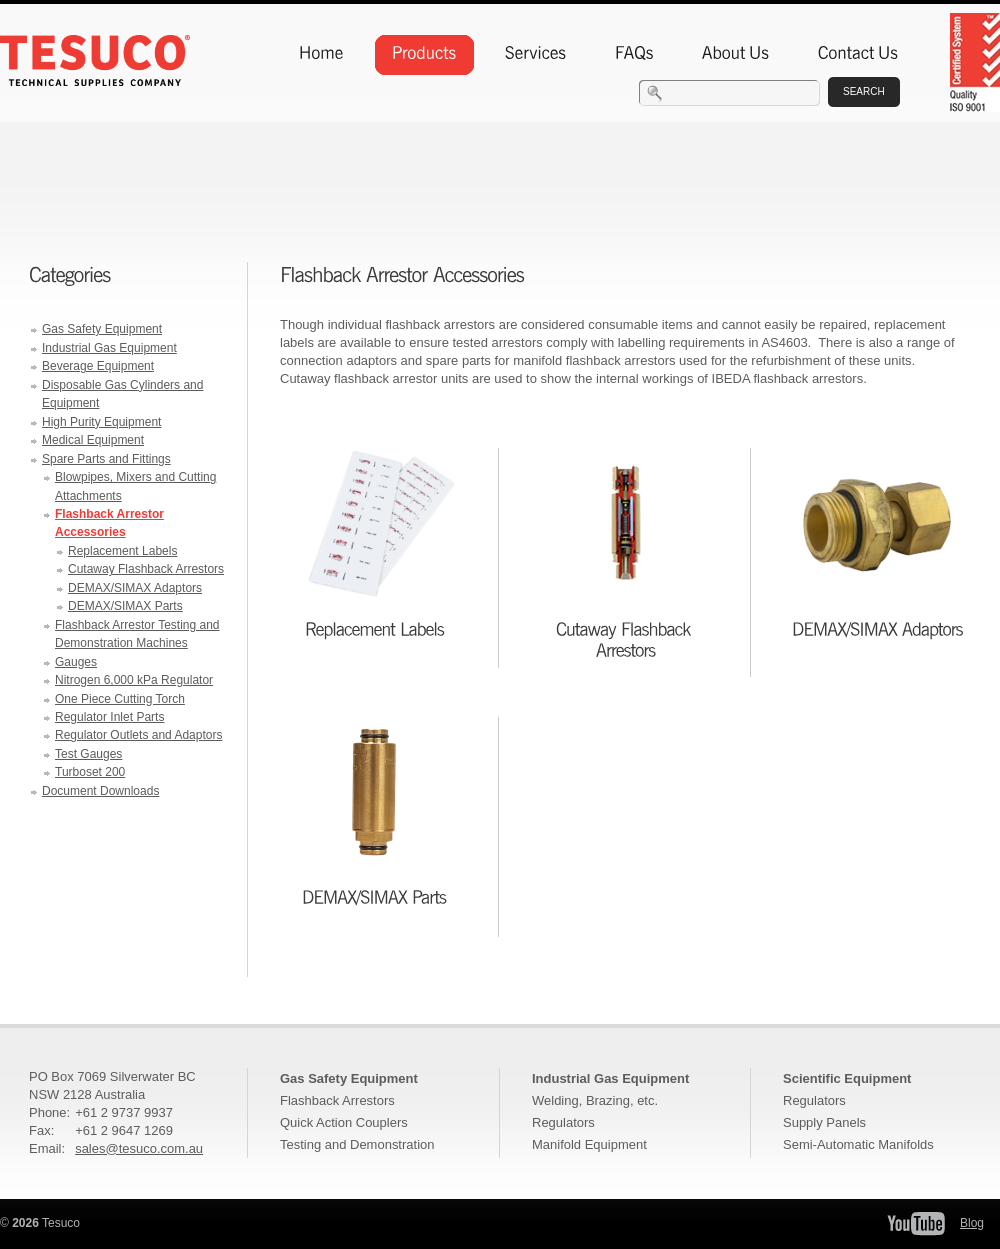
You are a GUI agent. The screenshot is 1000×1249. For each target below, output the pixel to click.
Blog (972, 1223)
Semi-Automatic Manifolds (858, 1144)
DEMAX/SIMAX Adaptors (135, 588)
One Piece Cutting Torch (120, 699)
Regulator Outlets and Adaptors (138, 735)
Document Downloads (100, 791)
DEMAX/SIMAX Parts (125, 606)
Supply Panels (824, 1122)
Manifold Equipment (589, 1144)
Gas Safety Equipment (102, 329)
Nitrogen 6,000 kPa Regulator (134, 680)
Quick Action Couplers (344, 1122)
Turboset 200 (90, 772)
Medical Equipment (93, 440)
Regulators (563, 1122)
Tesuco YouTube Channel (916, 1223)
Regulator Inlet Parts (109, 717)
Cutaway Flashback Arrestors (146, 569)
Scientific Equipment (847, 1078)
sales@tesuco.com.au (139, 1148)
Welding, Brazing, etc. (595, 1100)
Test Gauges (88, 754)
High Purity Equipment (101, 422)
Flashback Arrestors (337, 1100)
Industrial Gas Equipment (109, 348)
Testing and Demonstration (357, 1144)
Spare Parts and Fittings (106, 459)
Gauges (76, 662)
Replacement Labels (122, 551)
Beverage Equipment (98, 366)
